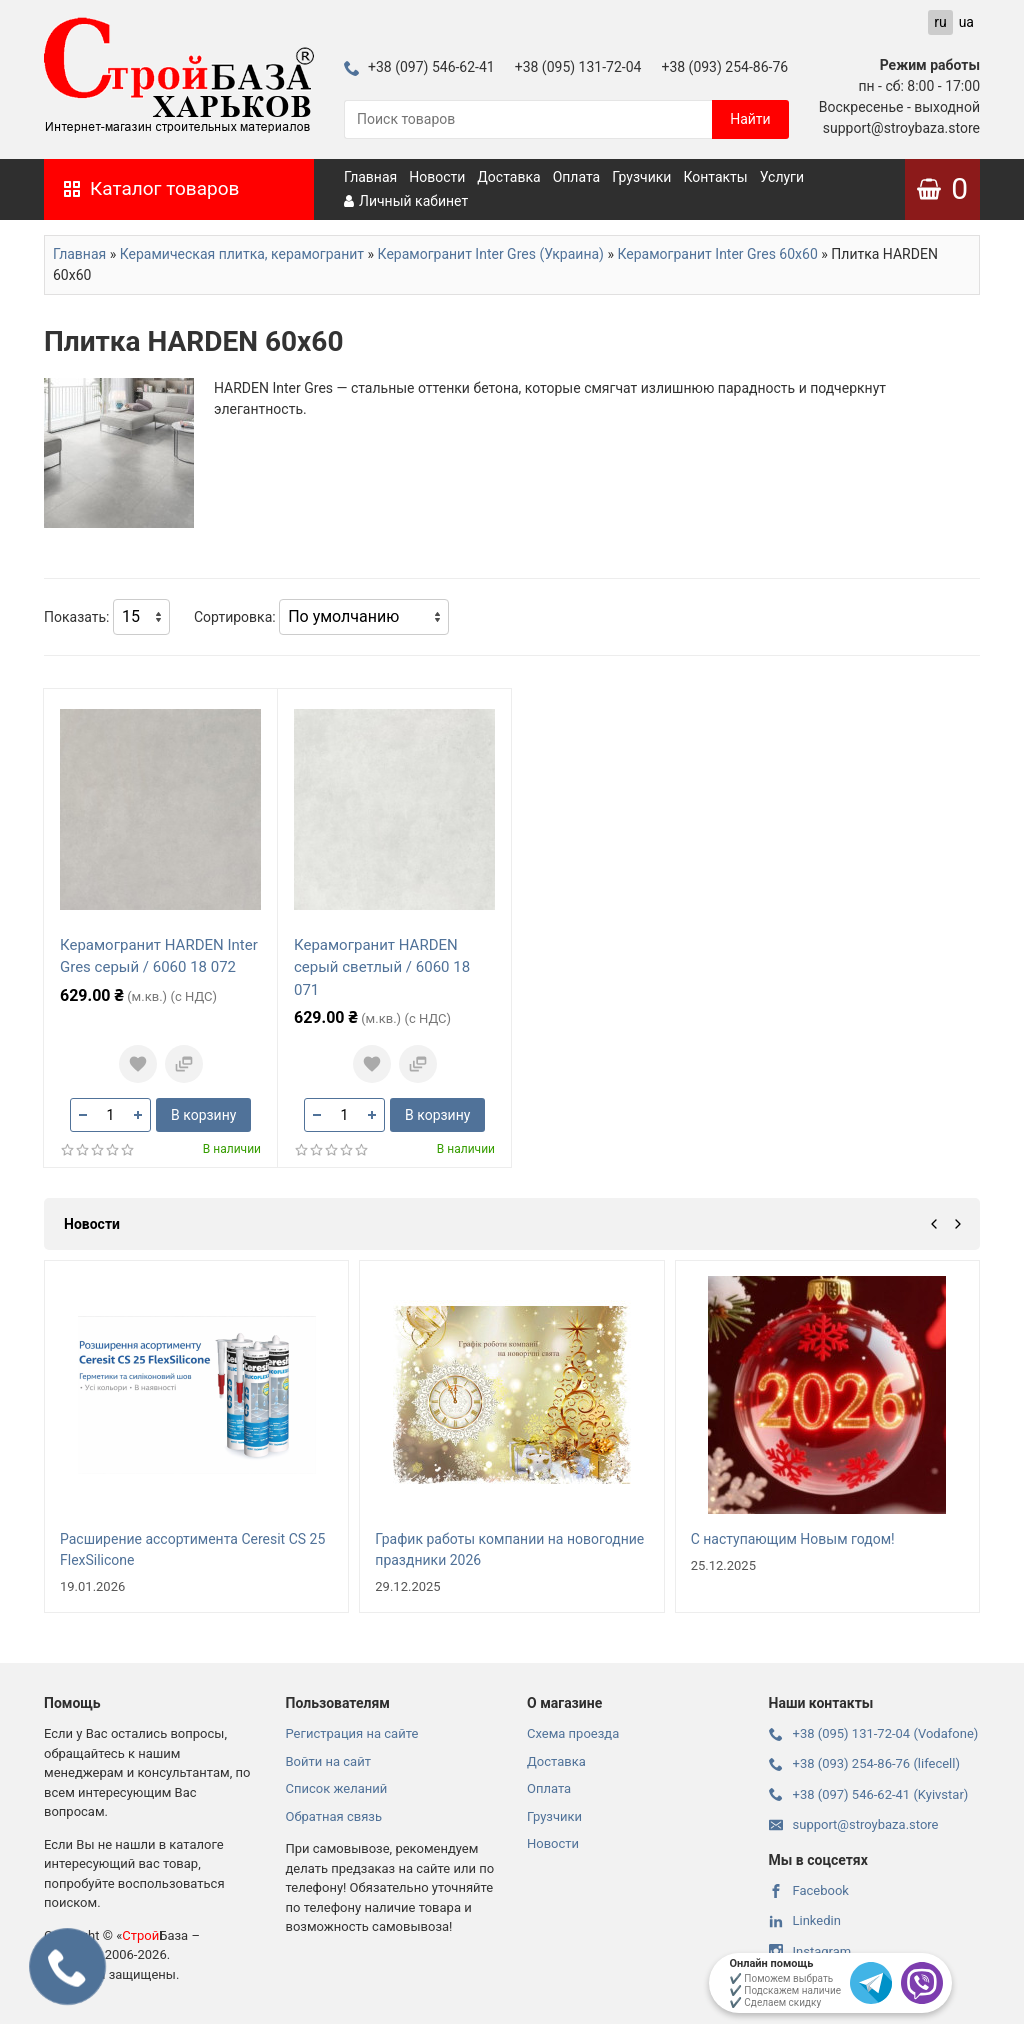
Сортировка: (235, 617)
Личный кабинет (406, 201)
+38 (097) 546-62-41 (419, 67)
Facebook (809, 1890)
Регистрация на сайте (352, 1733)
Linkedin (805, 1920)
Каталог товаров (151, 188)
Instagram (810, 1951)
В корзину (203, 1115)
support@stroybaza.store (854, 1824)
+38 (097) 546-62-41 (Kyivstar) (869, 1794)
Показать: (77, 617)
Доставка (508, 177)
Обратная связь (334, 1816)
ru (940, 22)
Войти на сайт (328, 1761)
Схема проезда (573, 1733)
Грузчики (641, 177)
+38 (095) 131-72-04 (578, 67)
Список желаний (337, 1788)
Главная (370, 177)
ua (966, 22)
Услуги (782, 177)
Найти (750, 119)
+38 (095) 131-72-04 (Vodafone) (874, 1733)
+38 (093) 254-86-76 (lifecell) (864, 1763)
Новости (437, 177)
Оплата (577, 177)
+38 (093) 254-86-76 (724, 67)
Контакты (715, 177)
